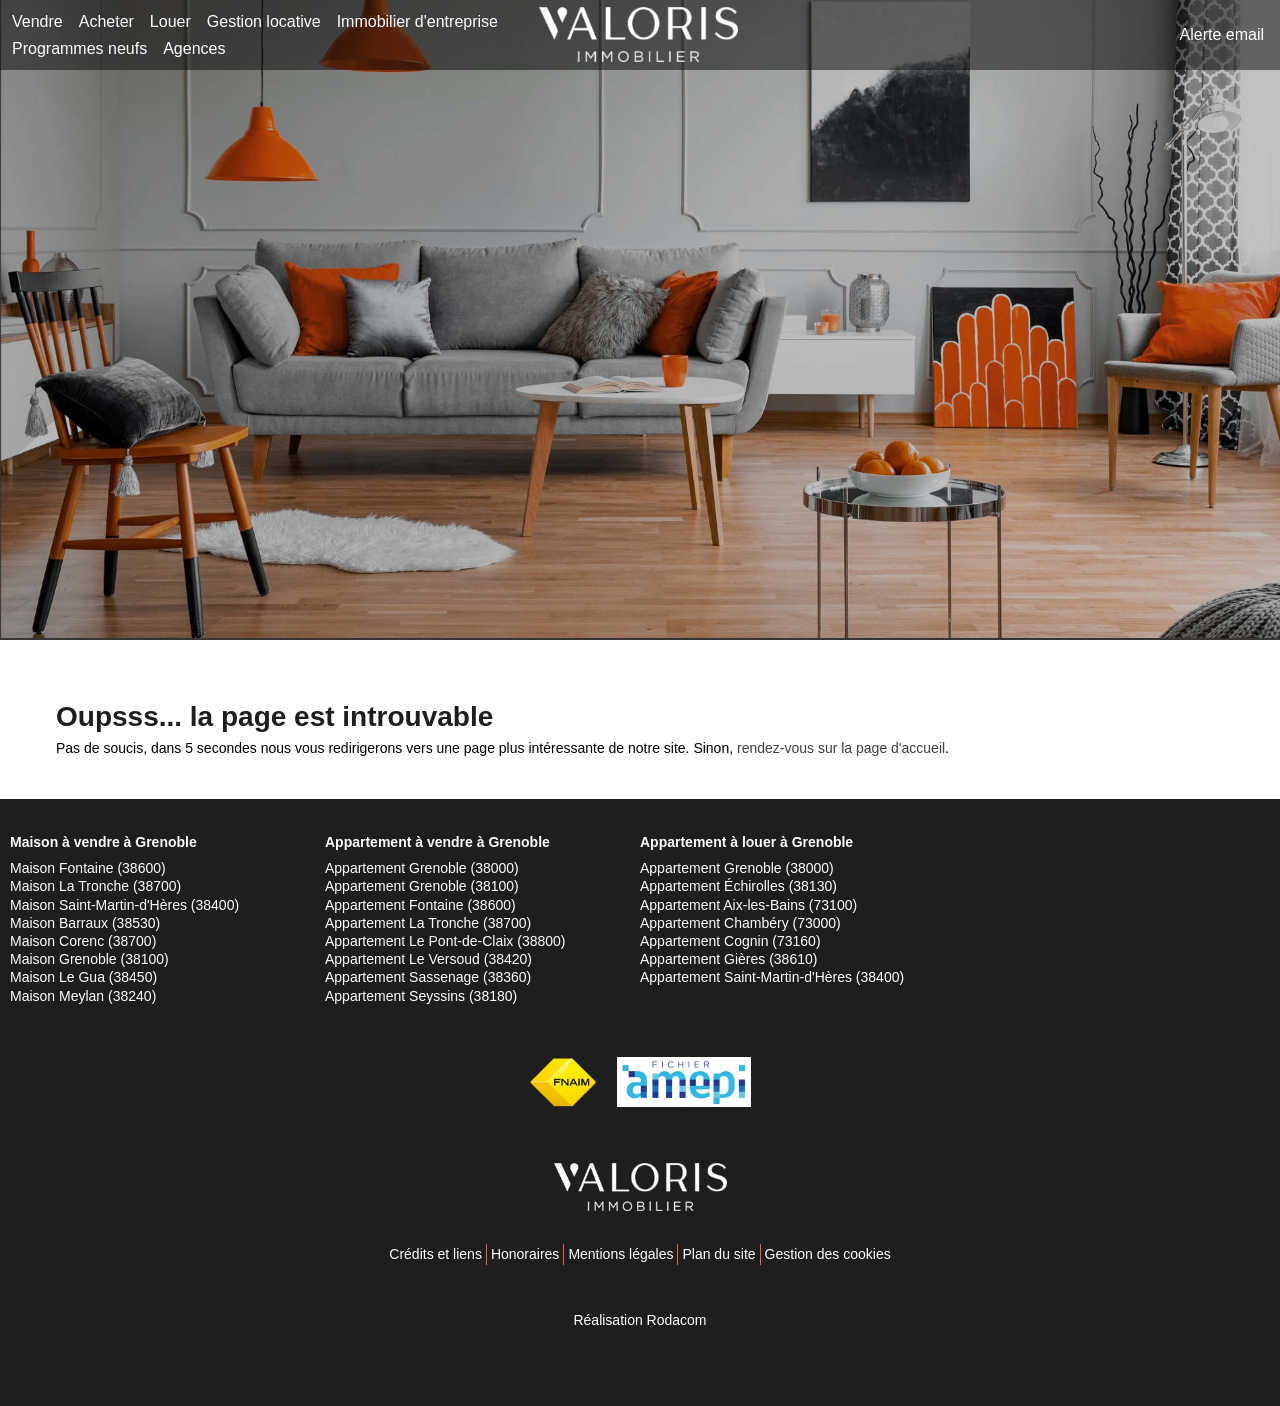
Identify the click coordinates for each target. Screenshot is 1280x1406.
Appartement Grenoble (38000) (422, 868)
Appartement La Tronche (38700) (428, 923)
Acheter (106, 21)
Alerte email (1222, 34)
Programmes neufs (79, 48)
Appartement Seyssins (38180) (421, 996)
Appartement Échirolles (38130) (738, 886)
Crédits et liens (435, 1254)
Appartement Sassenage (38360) (428, 977)
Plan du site (718, 1254)
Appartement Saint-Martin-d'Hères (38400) (772, 977)
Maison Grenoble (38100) (89, 959)
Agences (194, 48)
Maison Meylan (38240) (83, 996)
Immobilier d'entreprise (417, 21)
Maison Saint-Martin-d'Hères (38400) (124, 905)
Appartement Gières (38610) (728, 959)
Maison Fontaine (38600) (88, 868)
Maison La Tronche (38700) (95, 886)
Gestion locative (264, 21)
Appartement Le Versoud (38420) (428, 959)
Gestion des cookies (828, 1254)
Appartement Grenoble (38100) (422, 886)
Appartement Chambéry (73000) (740, 923)
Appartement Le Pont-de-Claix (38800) (445, 941)
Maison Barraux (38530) (85, 923)
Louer (170, 21)
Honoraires (525, 1254)
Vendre (37, 21)
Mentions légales (620, 1254)
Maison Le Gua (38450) (83, 977)
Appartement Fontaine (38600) (420, 905)
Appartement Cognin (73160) (730, 941)
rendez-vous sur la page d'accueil (841, 748)
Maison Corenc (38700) (83, 941)
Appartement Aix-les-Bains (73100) (748, 905)
